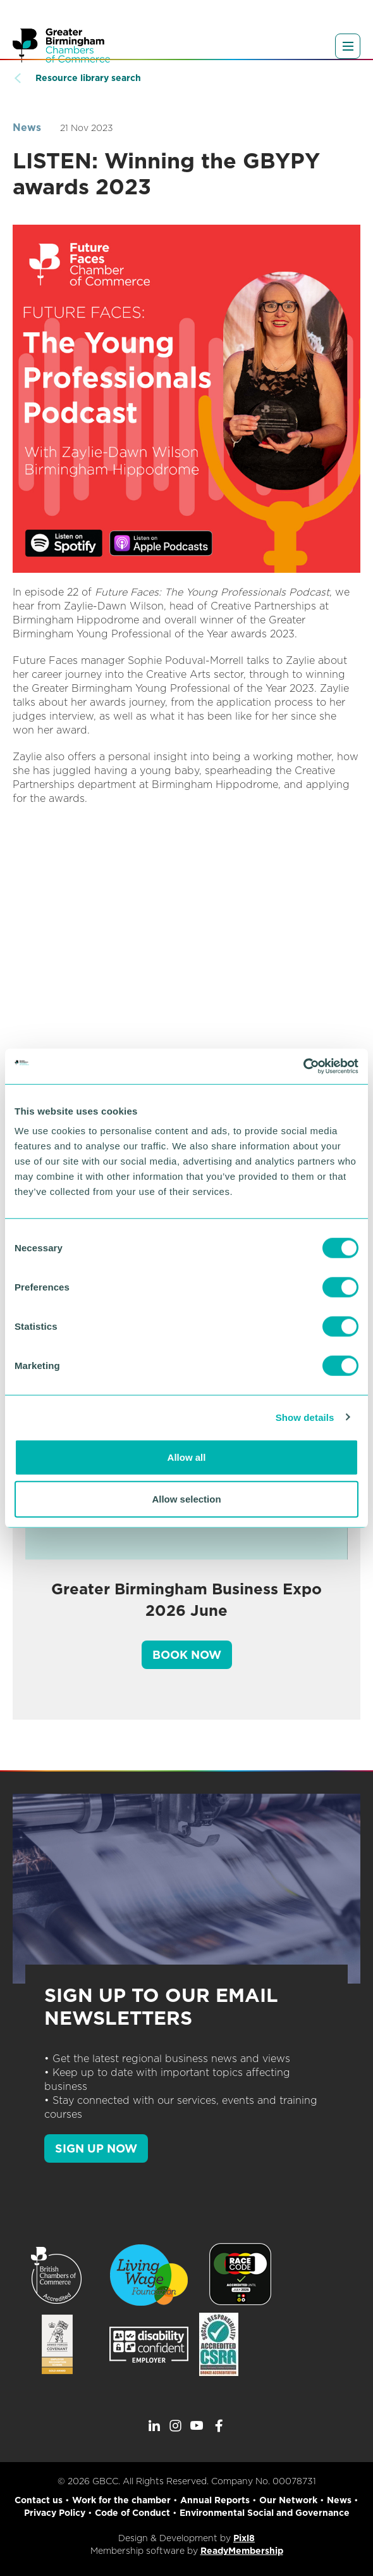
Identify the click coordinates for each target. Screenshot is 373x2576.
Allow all (187, 1457)
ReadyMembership (241, 2551)
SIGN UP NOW (96, 2148)
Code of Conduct (132, 2513)
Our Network (288, 2500)
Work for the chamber (121, 2500)
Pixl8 (244, 2538)
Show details (305, 1416)
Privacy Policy (54, 2513)
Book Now (186, 1654)
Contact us (39, 2500)
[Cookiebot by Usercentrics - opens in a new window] (303, 1066)
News (27, 128)
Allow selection (186, 1498)
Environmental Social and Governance (265, 2513)
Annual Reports (215, 2500)
